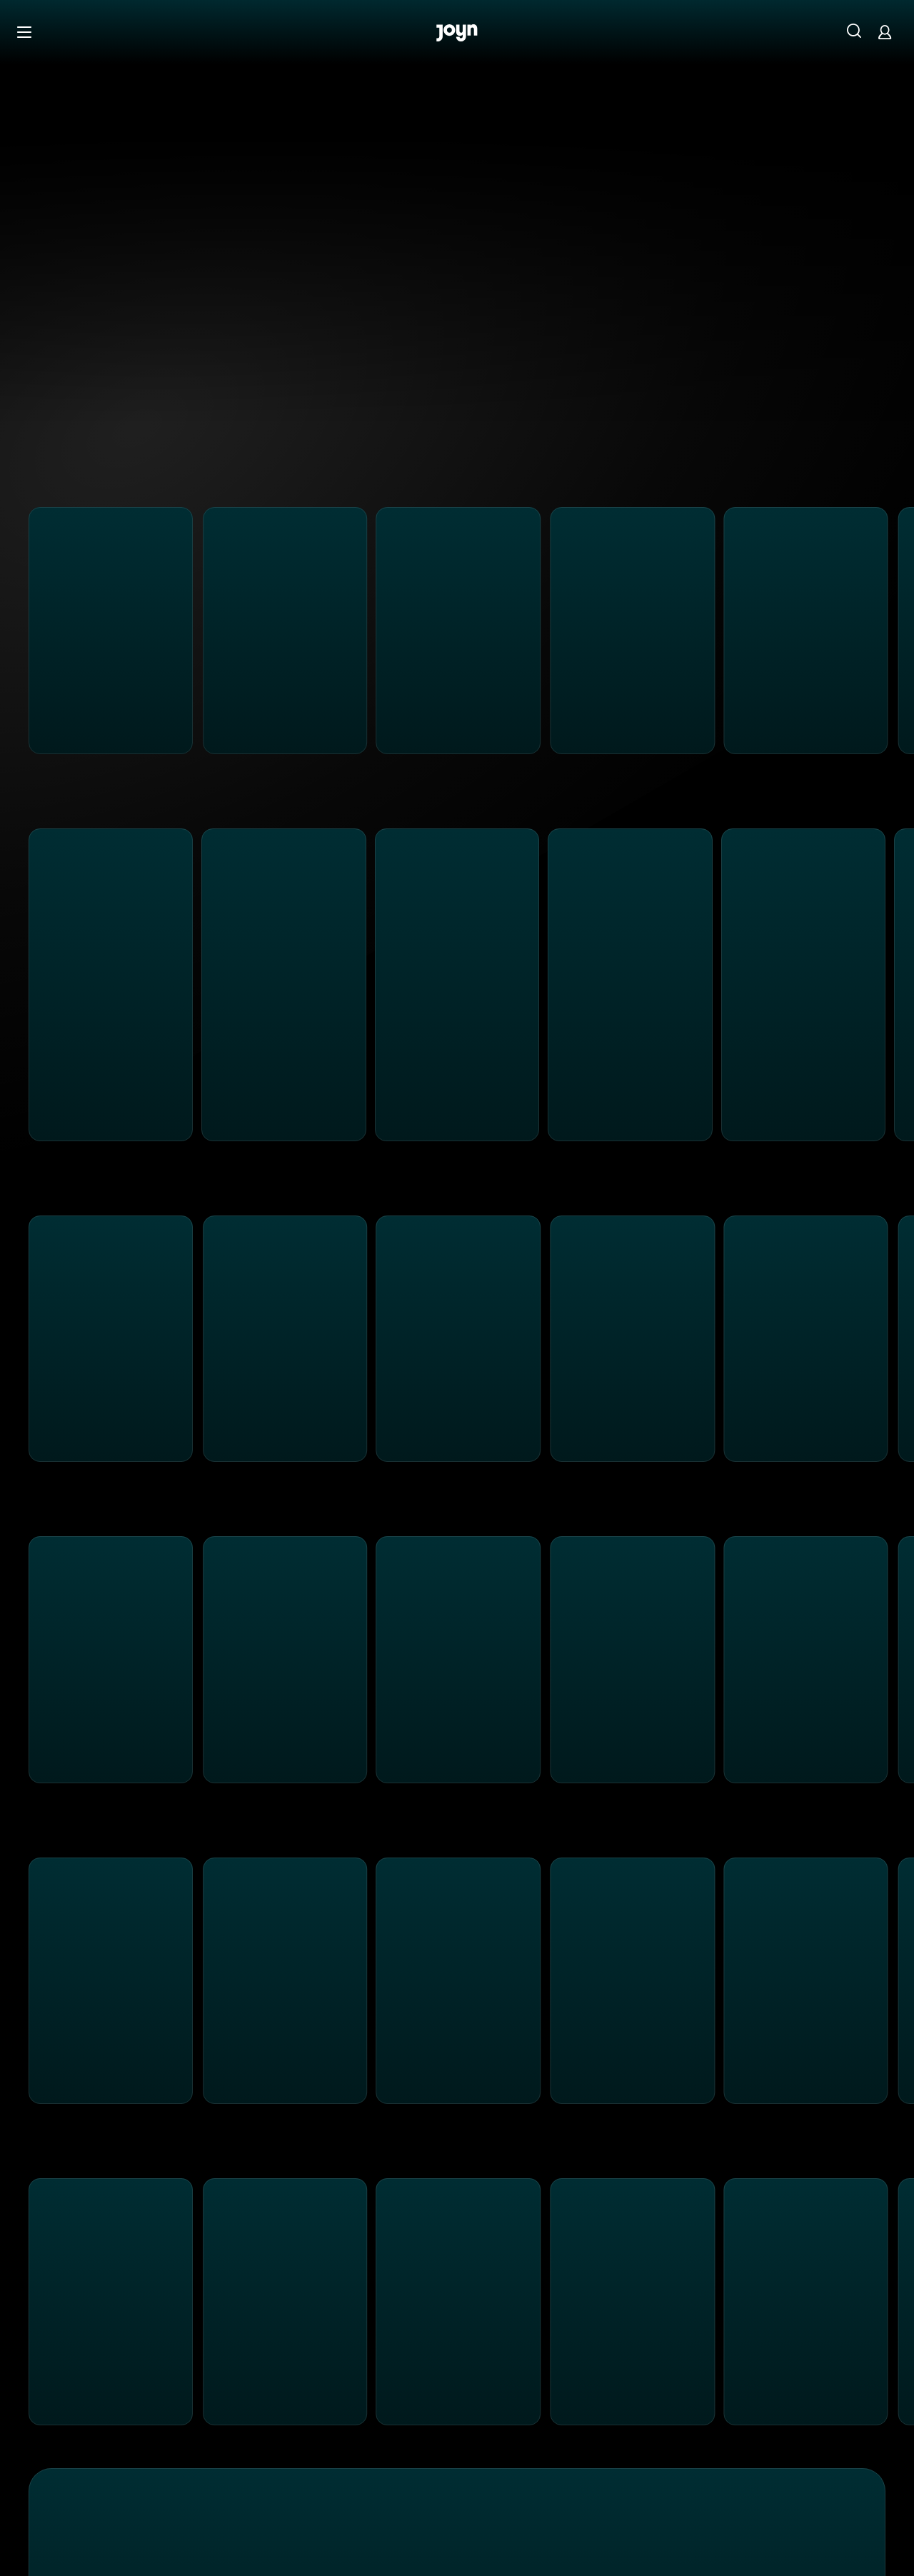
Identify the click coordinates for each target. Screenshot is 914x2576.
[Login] (885, 31)
